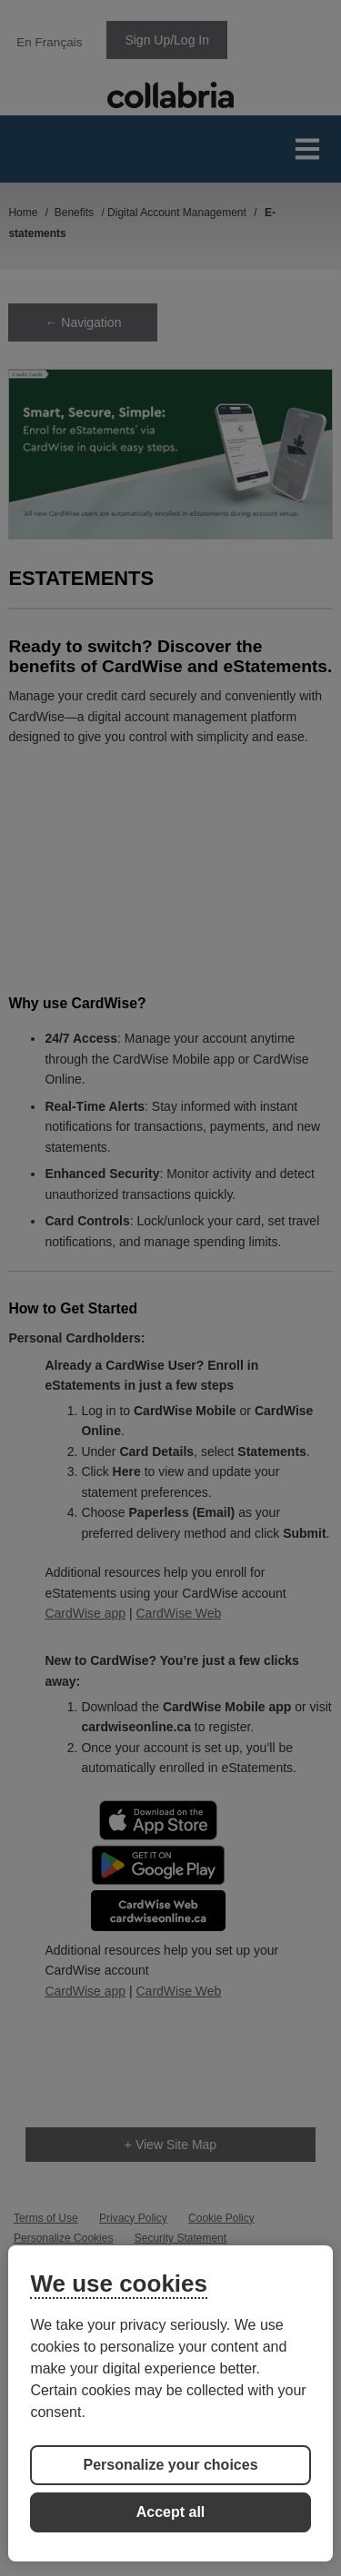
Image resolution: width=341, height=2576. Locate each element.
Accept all (171, 2512)
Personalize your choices (170, 2464)
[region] (170, 2403)
